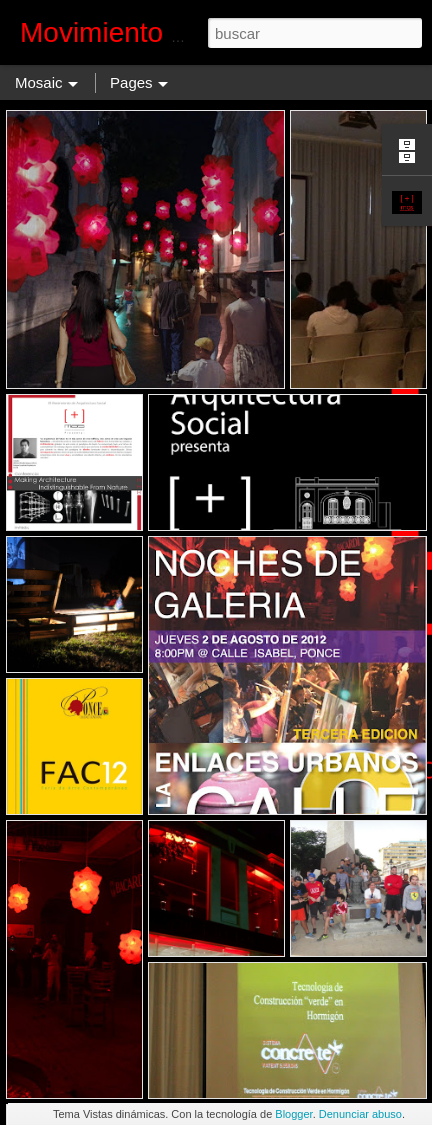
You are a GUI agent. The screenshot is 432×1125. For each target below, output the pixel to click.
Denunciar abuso (360, 1114)
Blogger (293, 1114)
